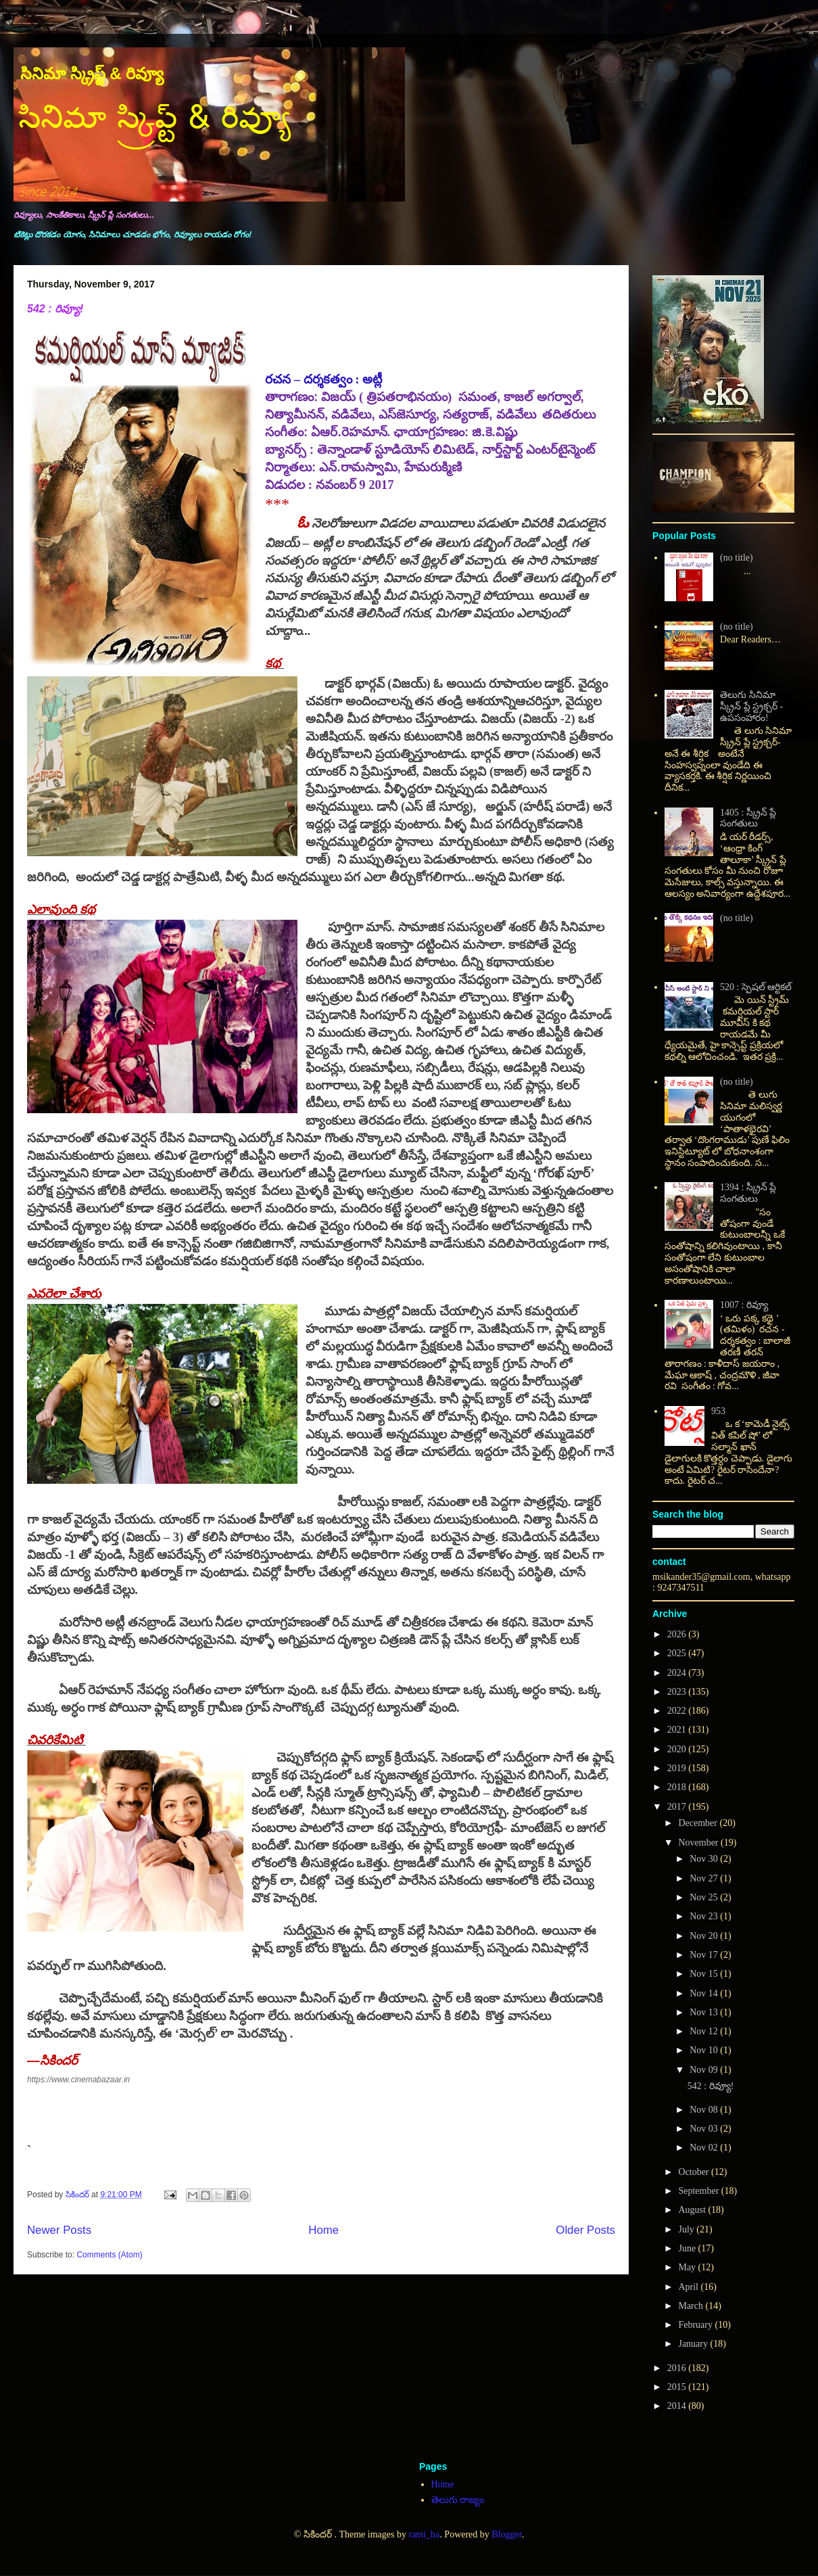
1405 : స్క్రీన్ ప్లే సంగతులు (748, 818)
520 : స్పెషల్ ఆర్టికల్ (756, 987)
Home (323, 2230)
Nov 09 (705, 2070)
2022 (678, 1711)
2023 (678, 1692)
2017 (678, 1807)
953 (718, 1411)
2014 (678, 2406)
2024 (678, 1673)
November (699, 1842)
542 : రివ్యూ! (55, 308)
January (694, 2344)
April (689, 2287)
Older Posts (585, 2230)
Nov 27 (705, 1878)
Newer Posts (59, 2230)
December (698, 1823)
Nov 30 (705, 1859)
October (694, 2172)
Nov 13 (705, 2012)
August (693, 2210)
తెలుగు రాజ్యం (458, 2500)
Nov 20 (705, 1936)
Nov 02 (705, 2147)
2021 (678, 1730)
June (688, 2248)
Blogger (506, 2534)
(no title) (736, 558)
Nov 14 (705, 1993)
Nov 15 (705, 1974)
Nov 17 (705, 1955)
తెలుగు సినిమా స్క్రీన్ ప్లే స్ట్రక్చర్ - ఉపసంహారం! (751, 706)
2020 (678, 1749)
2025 (678, 1653)
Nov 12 (705, 2031)
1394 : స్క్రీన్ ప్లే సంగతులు (748, 1193)
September (699, 2191)
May (688, 2267)
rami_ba (423, 2534)
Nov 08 (705, 2110)
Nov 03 (705, 2129)
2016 (678, 2368)
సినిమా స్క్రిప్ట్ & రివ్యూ (92, 73)
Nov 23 (705, 1916)
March (691, 2306)
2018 (678, 1787)
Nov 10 (705, 2050)
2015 (678, 2387)
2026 (678, 1634)
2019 (678, 1768)
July (687, 2229)
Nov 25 (705, 1897)
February (696, 2325)
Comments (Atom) (109, 2254)
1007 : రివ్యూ (744, 1305)
